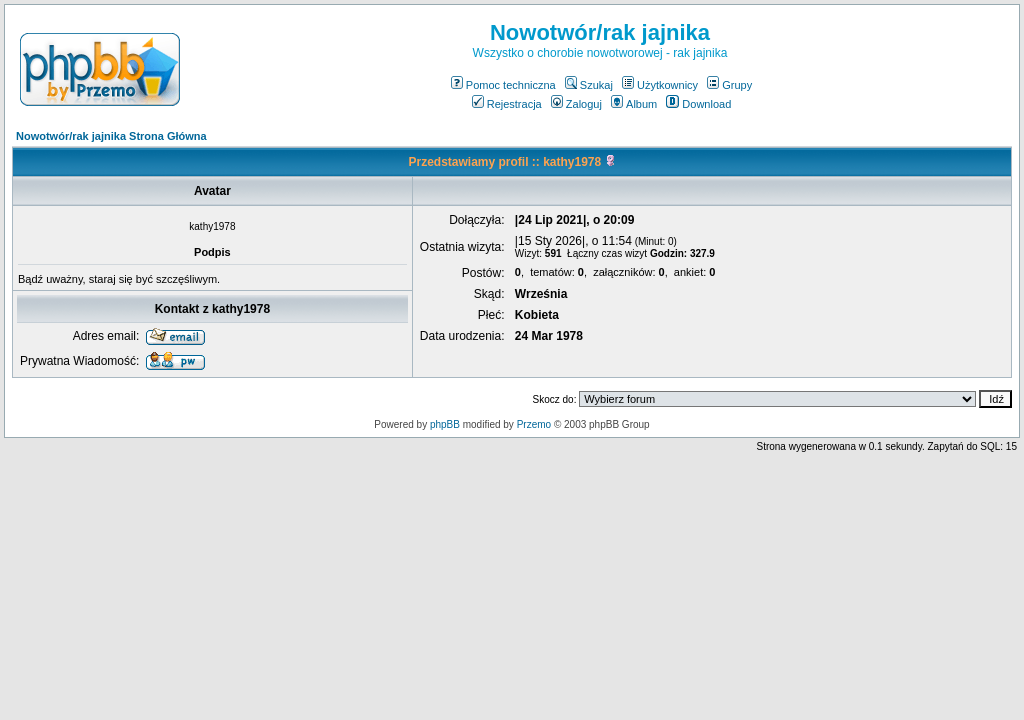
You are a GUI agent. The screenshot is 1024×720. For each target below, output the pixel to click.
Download (698, 104)
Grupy (729, 85)
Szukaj (589, 85)
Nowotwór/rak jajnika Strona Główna (111, 136)
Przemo (534, 424)
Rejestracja (507, 104)
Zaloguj (576, 104)
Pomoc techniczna (503, 85)
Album (634, 104)
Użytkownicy (660, 85)
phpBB (445, 424)
